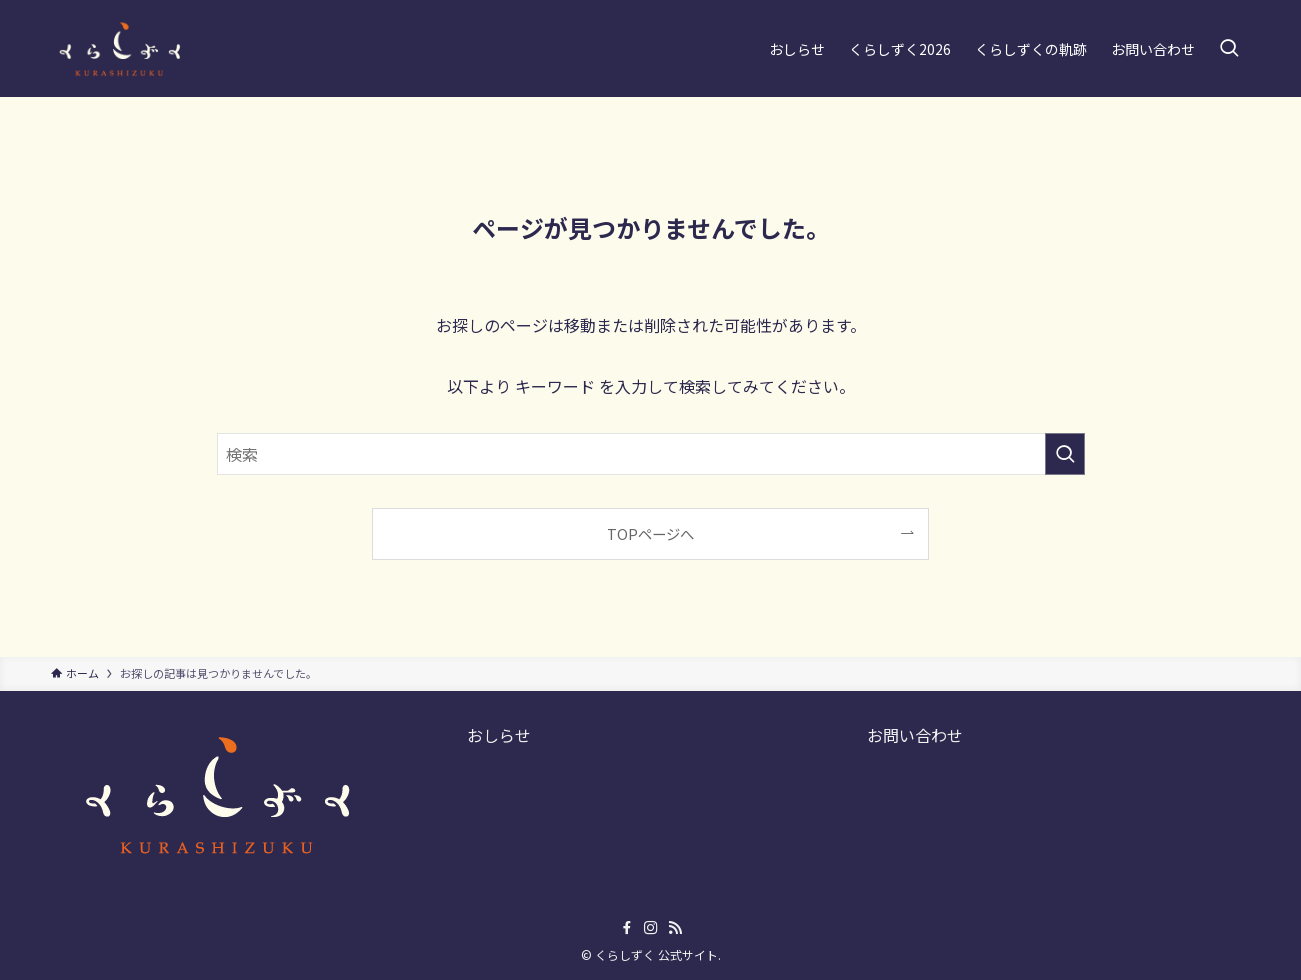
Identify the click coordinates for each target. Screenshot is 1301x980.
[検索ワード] (651, 454)
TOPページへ (650, 533)
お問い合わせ (915, 735)
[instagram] (651, 928)
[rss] (675, 928)
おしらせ (499, 735)
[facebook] (627, 928)
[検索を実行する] (1065, 454)
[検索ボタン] (1229, 48)
